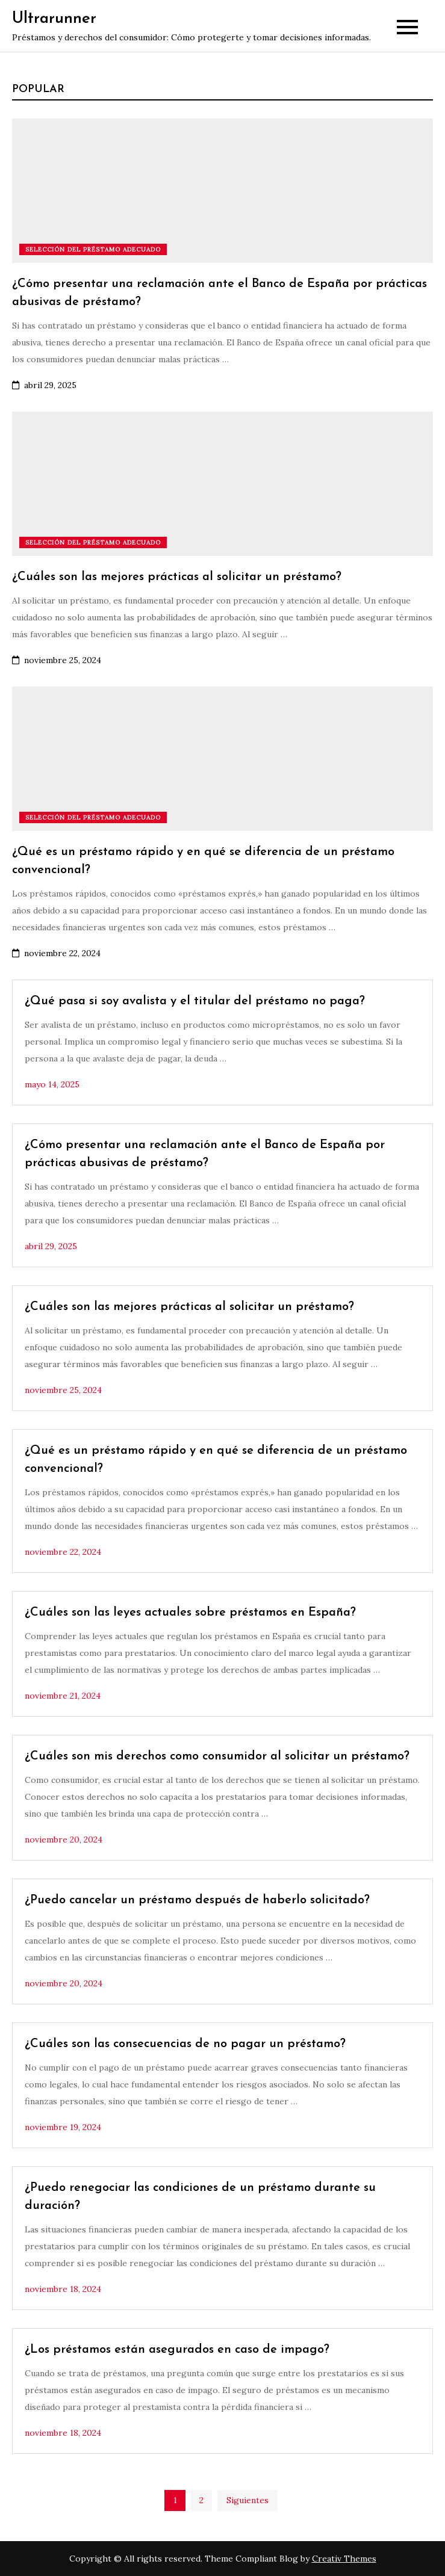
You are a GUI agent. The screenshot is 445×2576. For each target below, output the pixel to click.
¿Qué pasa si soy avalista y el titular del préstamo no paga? (195, 1001)
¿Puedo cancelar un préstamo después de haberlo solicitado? (197, 1900)
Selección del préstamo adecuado (93, 249)
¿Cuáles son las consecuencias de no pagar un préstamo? (185, 2044)
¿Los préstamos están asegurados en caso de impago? (177, 2350)
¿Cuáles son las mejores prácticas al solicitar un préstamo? (176, 577)
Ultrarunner (54, 19)
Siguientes (247, 2500)
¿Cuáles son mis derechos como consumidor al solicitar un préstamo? (217, 1756)
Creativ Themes (344, 2558)
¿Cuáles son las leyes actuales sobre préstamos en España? (190, 1613)
